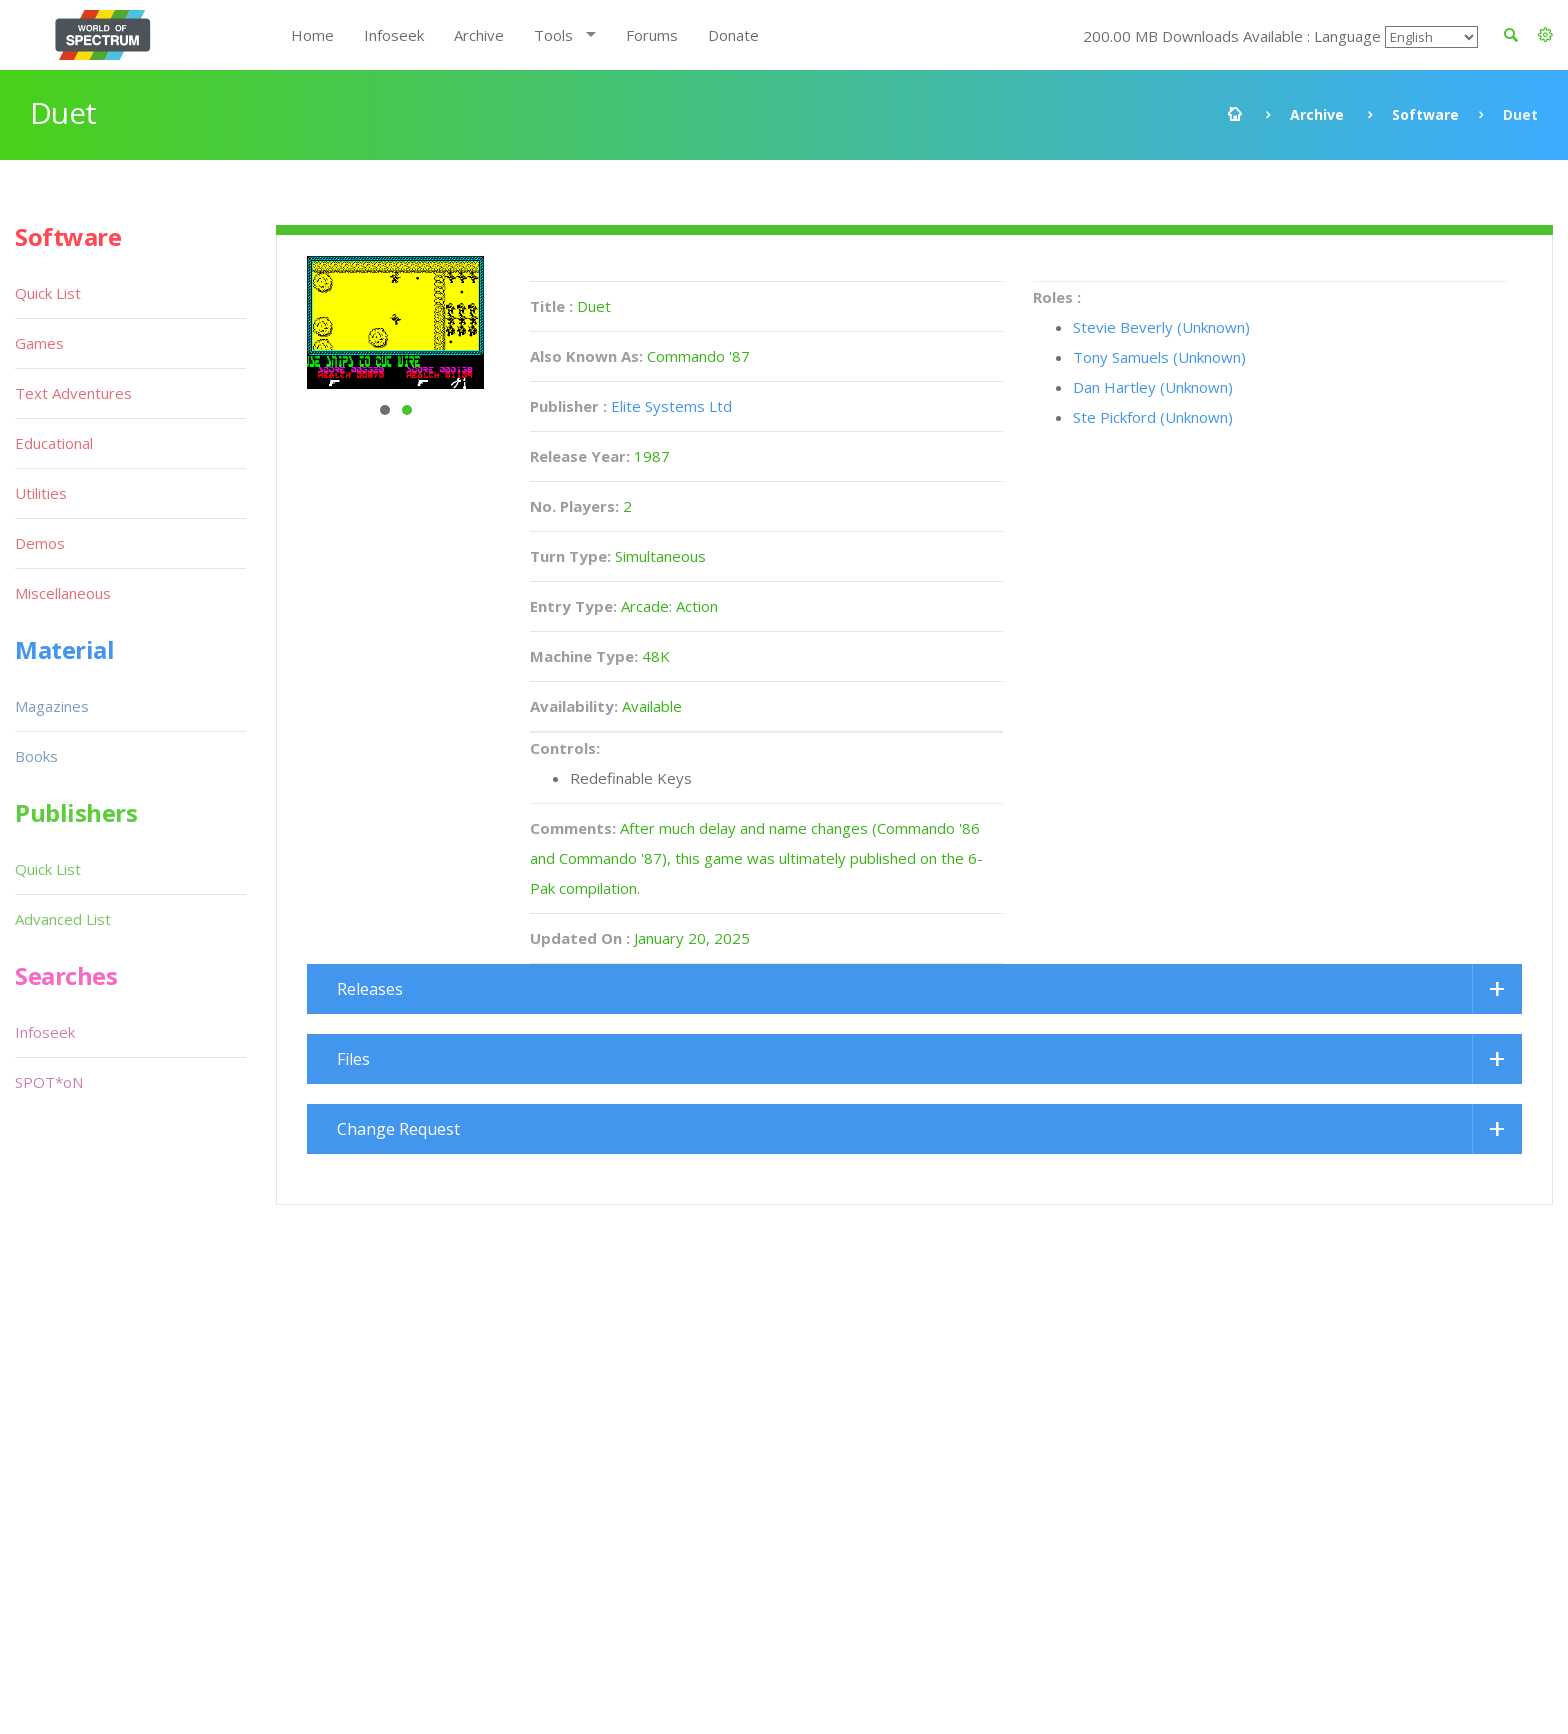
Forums (652, 35)
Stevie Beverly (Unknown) (1161, 327)
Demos (40, 543)
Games (39, 343)
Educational (54, 443)
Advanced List (63, 919)
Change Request (398, 1129)
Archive (479, 35)
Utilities (41, 493)
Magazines (52, 706)
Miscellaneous (63, 593)
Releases (370, 989)
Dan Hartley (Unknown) (1153, 387)
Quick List (48, 293)
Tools (553, 35)
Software (1425, 114)
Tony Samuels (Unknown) (1159, 357)
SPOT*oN (49, 1082)
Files (353, 1059)
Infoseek (394, 35)
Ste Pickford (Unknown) (1153, 417)
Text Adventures (73, 393)
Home (312, 35)
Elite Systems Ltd (671, 406)
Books (36, 756)
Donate (733, 35)
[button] (1545, 35)
